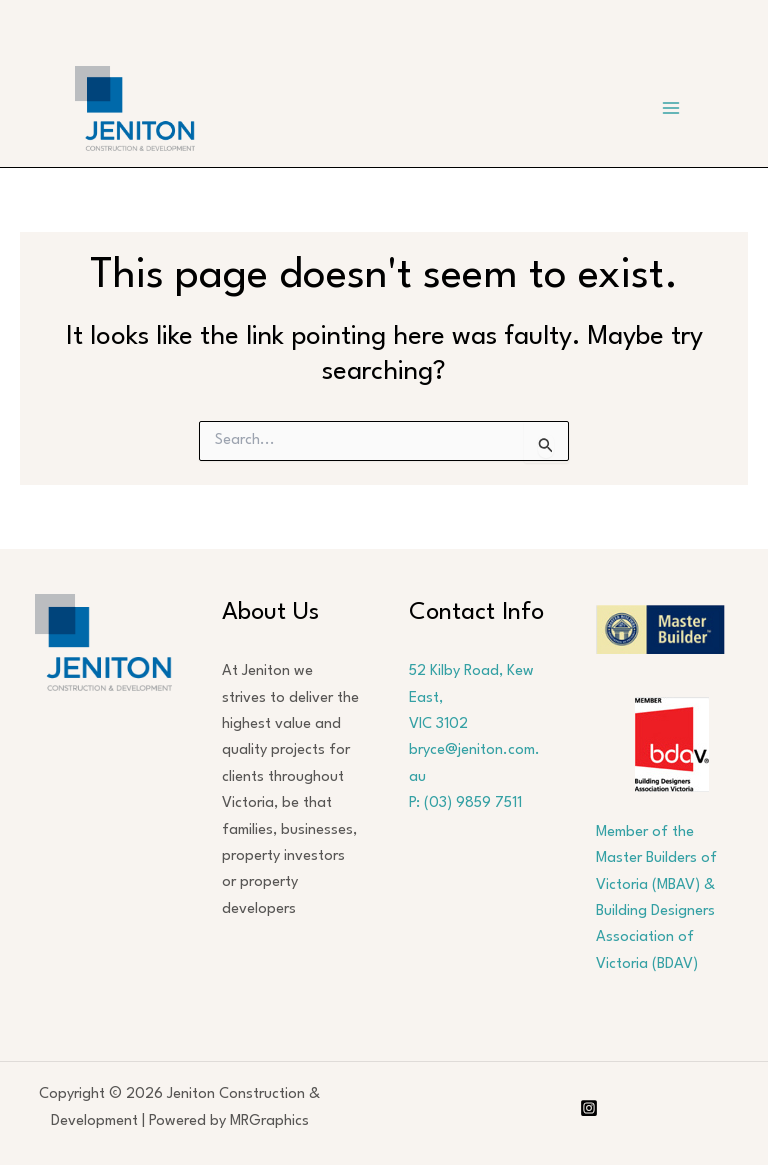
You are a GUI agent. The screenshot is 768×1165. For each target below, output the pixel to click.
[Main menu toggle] (671, 109)
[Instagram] (589, 1108)
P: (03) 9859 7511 (465, 803)
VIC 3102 (438, 724)
